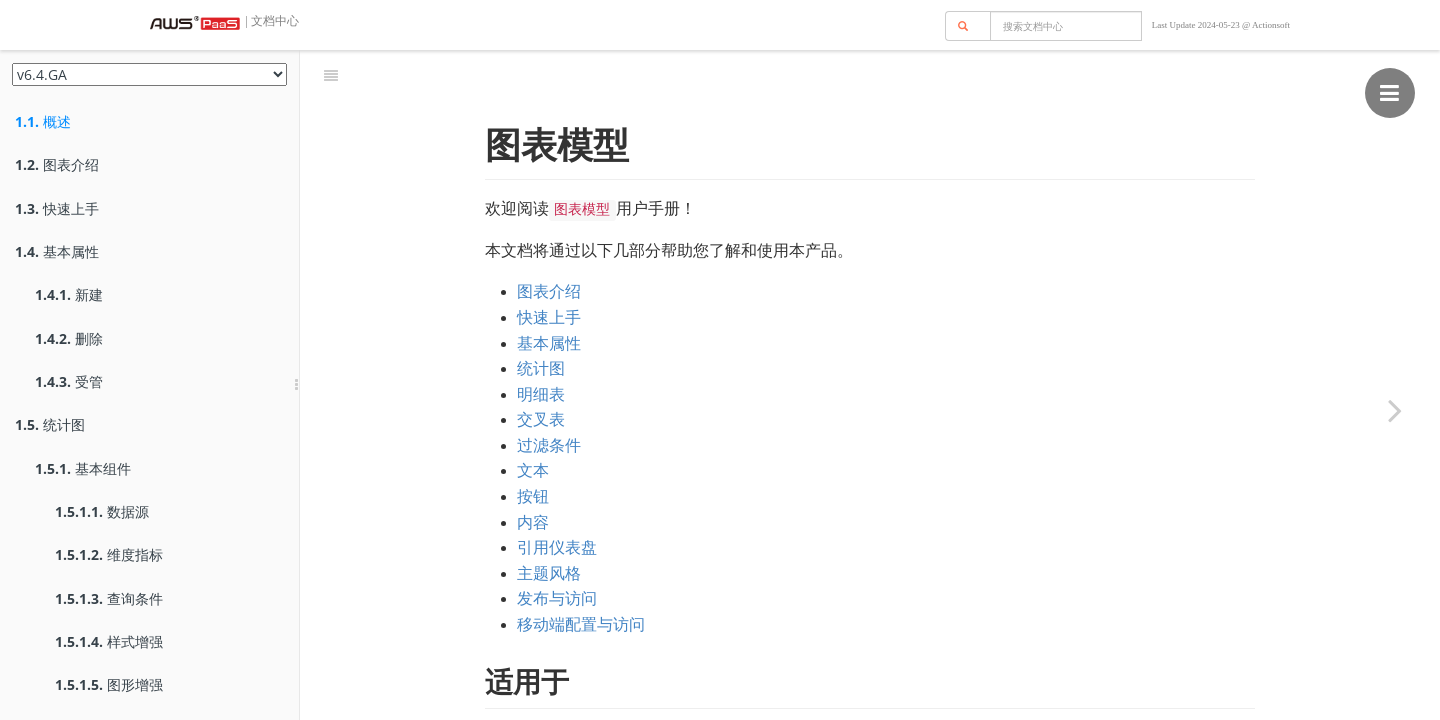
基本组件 (83, 468)
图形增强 (109, 684)
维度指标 (109, 554)
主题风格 (549, 523)
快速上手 (57, 208)
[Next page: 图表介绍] (1395, 410)
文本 (533, 420)
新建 (69, 294)
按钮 (533, 446)
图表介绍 (57, 164)
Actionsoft (1271, 25)
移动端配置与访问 (581, 574)
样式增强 (109, 641)
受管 (69, 381)
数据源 (102, 511)
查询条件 (109, 598)
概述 (43, 121)
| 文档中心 (271, 21)
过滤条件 (549, 395)
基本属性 (57, 251)
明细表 (541, 344)
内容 (533, 472)
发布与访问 (557, 548)
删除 (69, 338)
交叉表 (541, 369)
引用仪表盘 (557, 497)
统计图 (50, 424)
